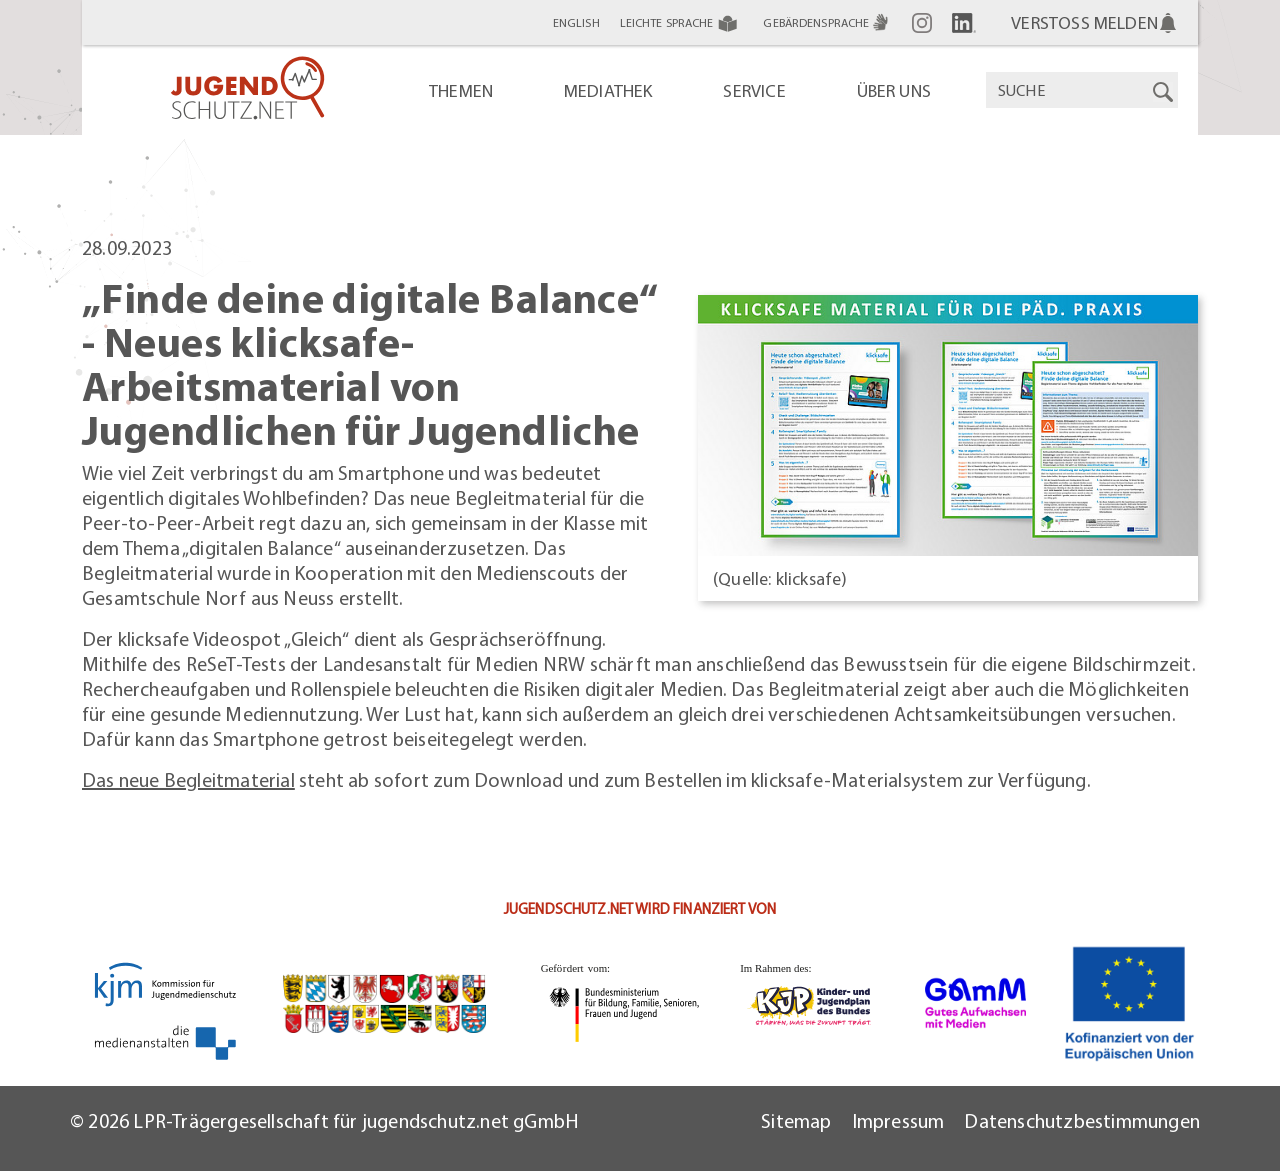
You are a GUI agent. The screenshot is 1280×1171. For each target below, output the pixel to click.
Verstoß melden (1084, 22)
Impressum (898, 1120)
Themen (461, 90)
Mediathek (608, 90)
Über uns (894, 90)
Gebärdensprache (827, 22)
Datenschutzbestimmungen (1082, 1120)
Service (754, 90)
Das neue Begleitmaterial (188, 779)
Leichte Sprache (682, 23)
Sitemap (796, 1120)
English (576, 22)
